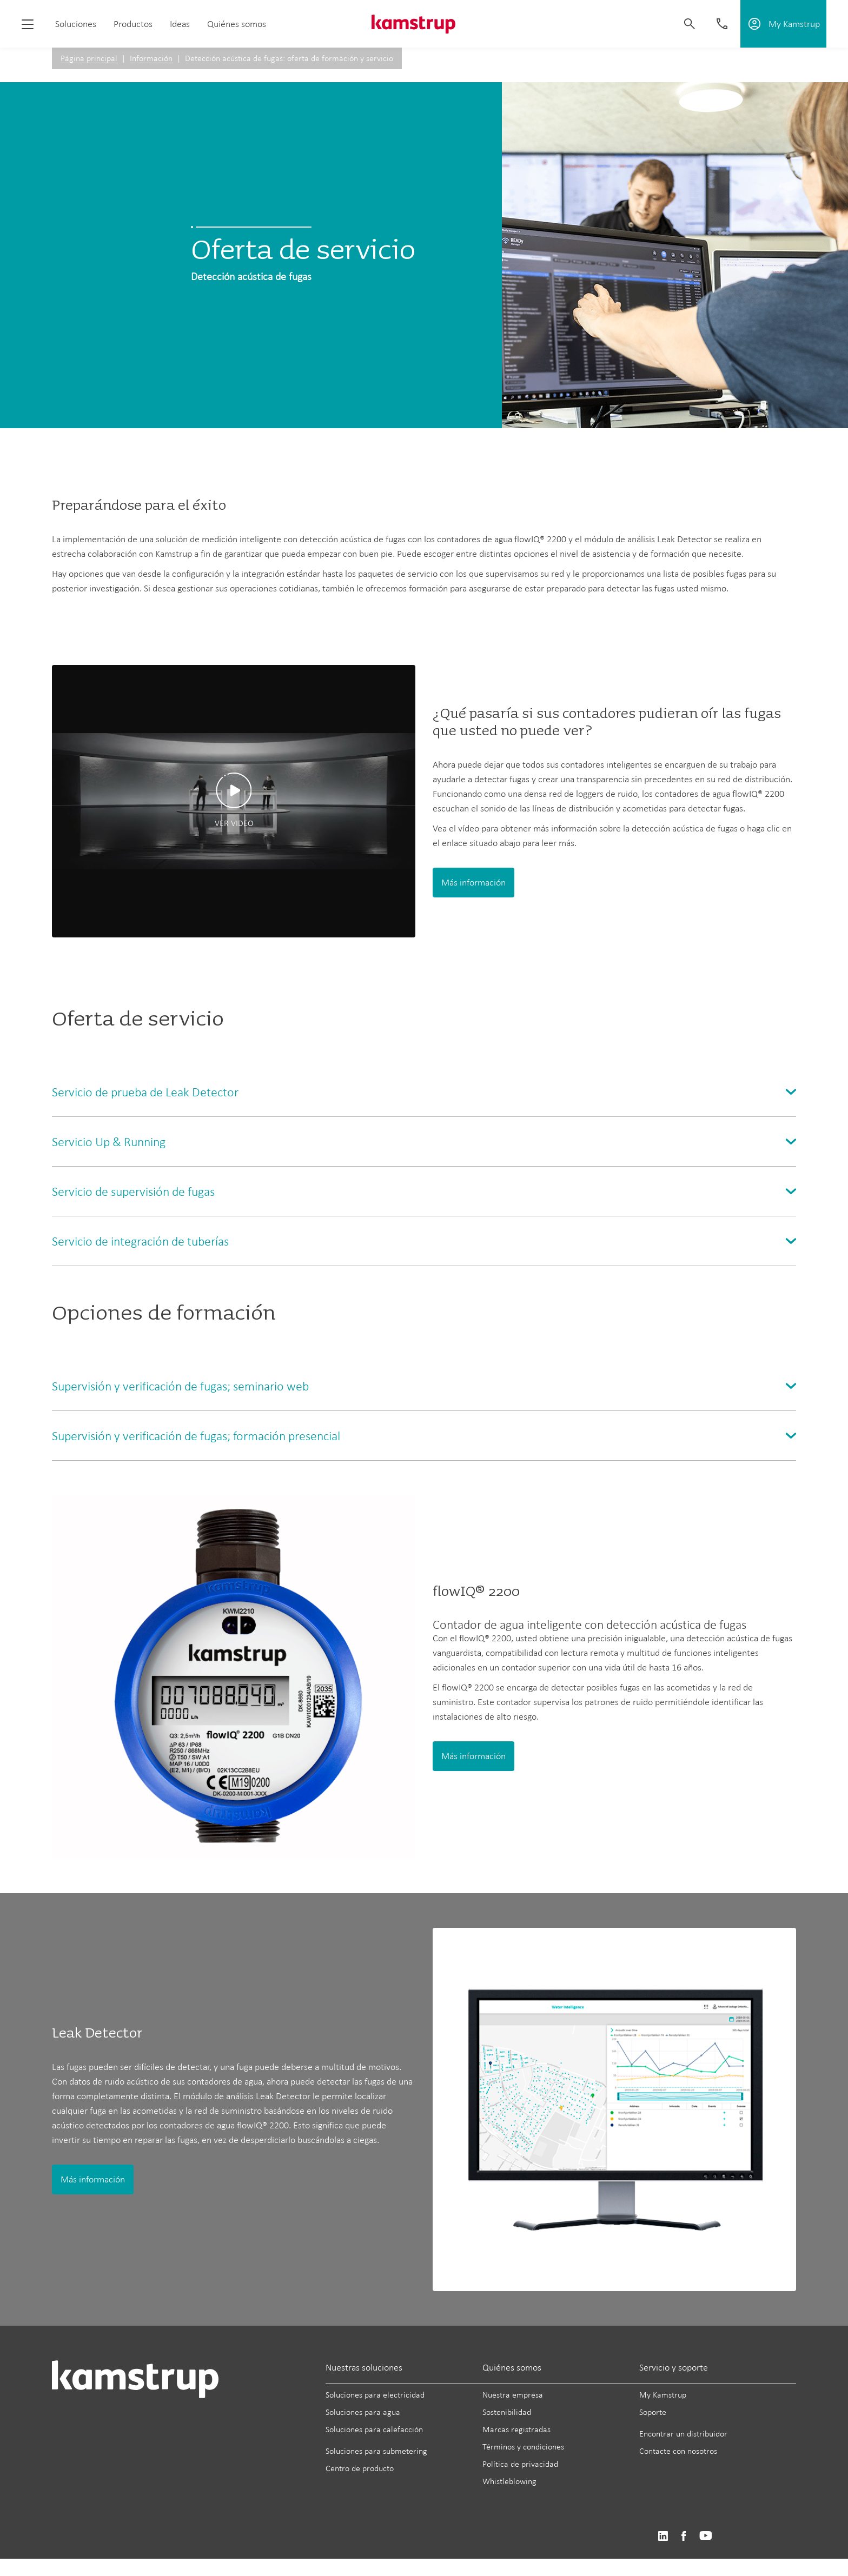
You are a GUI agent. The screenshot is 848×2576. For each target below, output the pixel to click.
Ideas (180, 24)
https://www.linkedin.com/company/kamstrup (663, 2536)
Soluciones (75, 24)
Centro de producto (360, 2468)
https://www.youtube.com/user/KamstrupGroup (705, 2536)
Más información (473, 882)
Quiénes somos (236, 24)
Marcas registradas (516, 2429)
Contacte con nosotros (678, 2451)
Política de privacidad (520, 2464)
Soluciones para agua (363, 2412)
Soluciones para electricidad (375, 2394)
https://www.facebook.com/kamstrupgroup (683, 2536)
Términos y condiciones (523, 2446)
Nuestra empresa (512, 2394)
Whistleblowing (509, 2481)
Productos (133, 24)
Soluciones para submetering (376, 2451)
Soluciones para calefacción (374, 2429)
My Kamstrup (662, 2394)
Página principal (89, 58)
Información (151, 58)
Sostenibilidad (506, 2412)
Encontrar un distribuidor (683, 2433)
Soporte (652, 2412)
